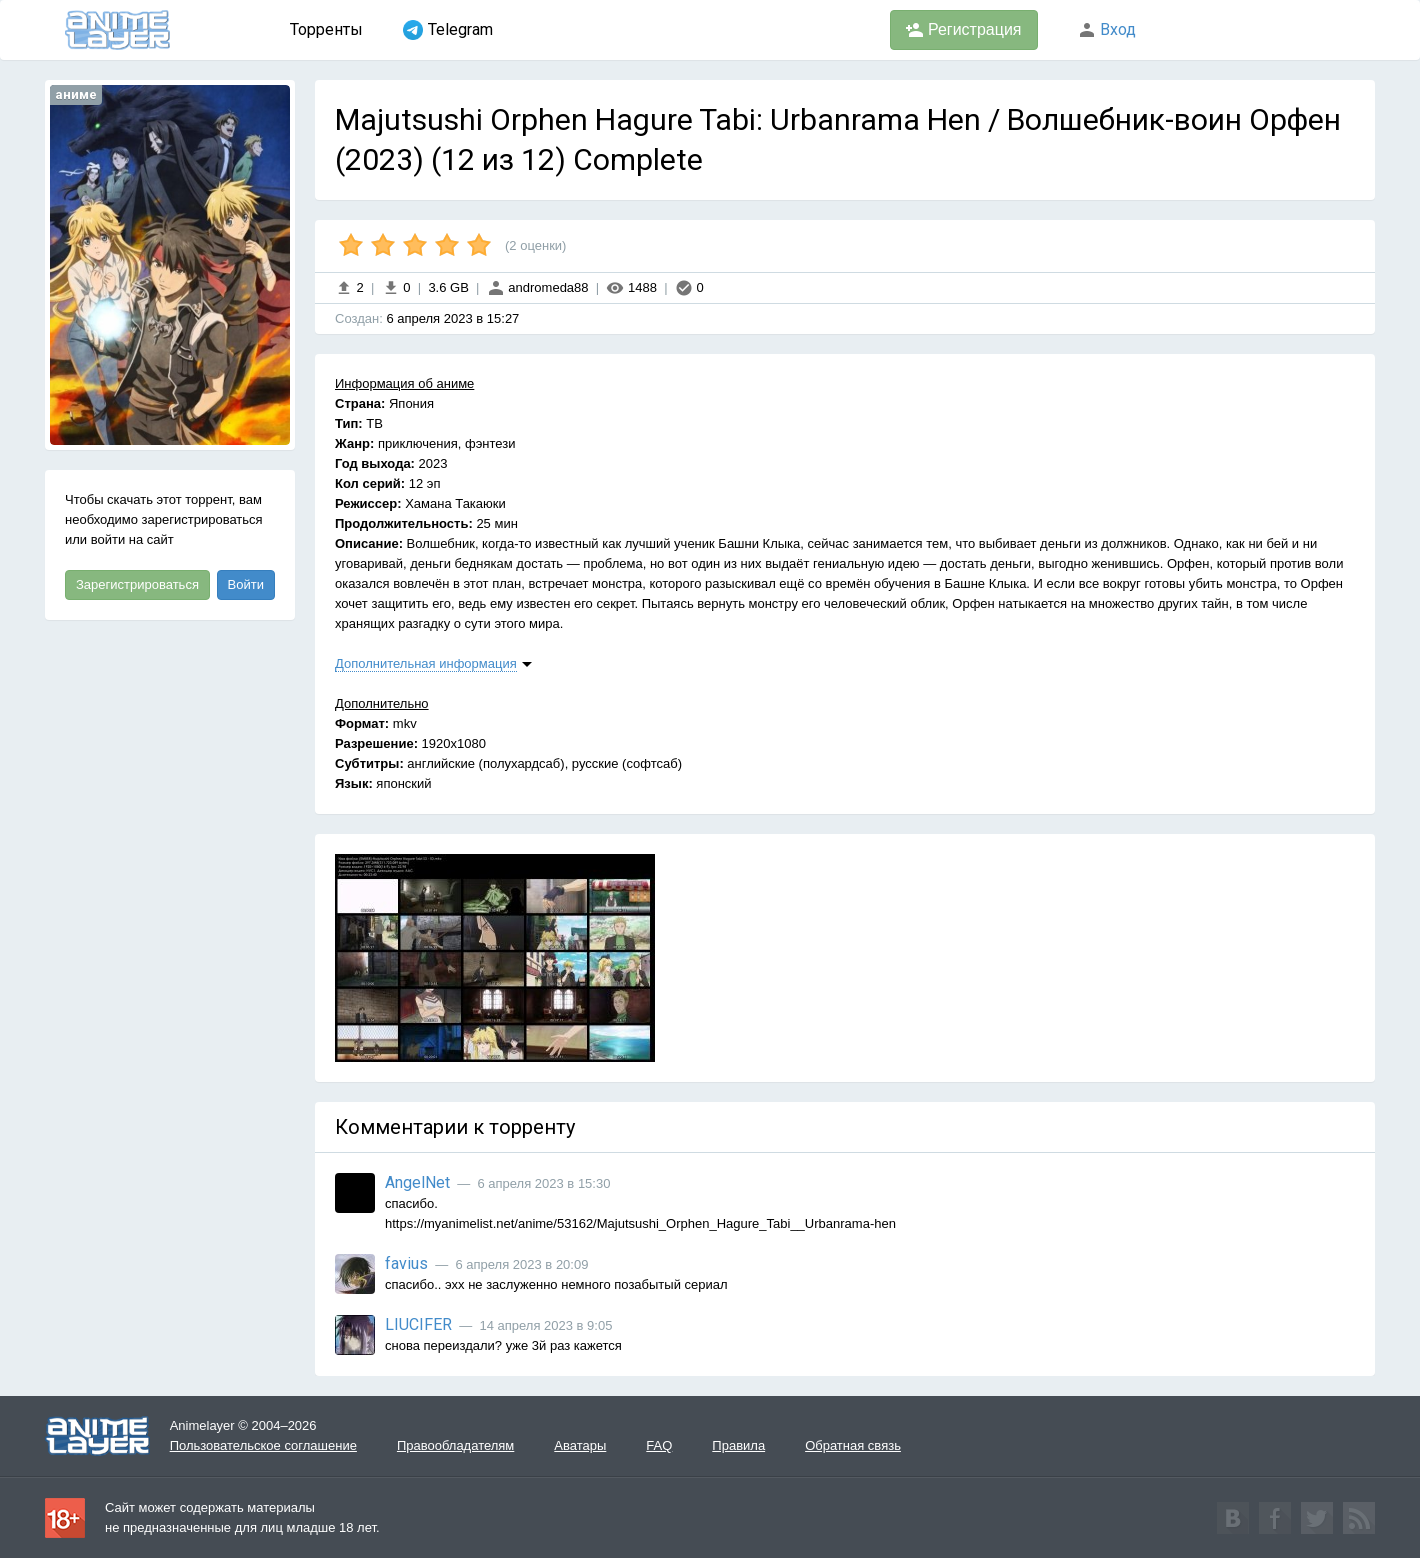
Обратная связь (853, 1445)
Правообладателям (455, 1445)
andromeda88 (538, 287)
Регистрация (964, 30)
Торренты (326, 29)
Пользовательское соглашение (263, 1445)
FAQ (659, 1445)
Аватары (580, 1445)
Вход (1107, 29)
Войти (246, 584)
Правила (738, 1445)
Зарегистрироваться (137, 584)
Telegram (448, 30)
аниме (76, 94)
